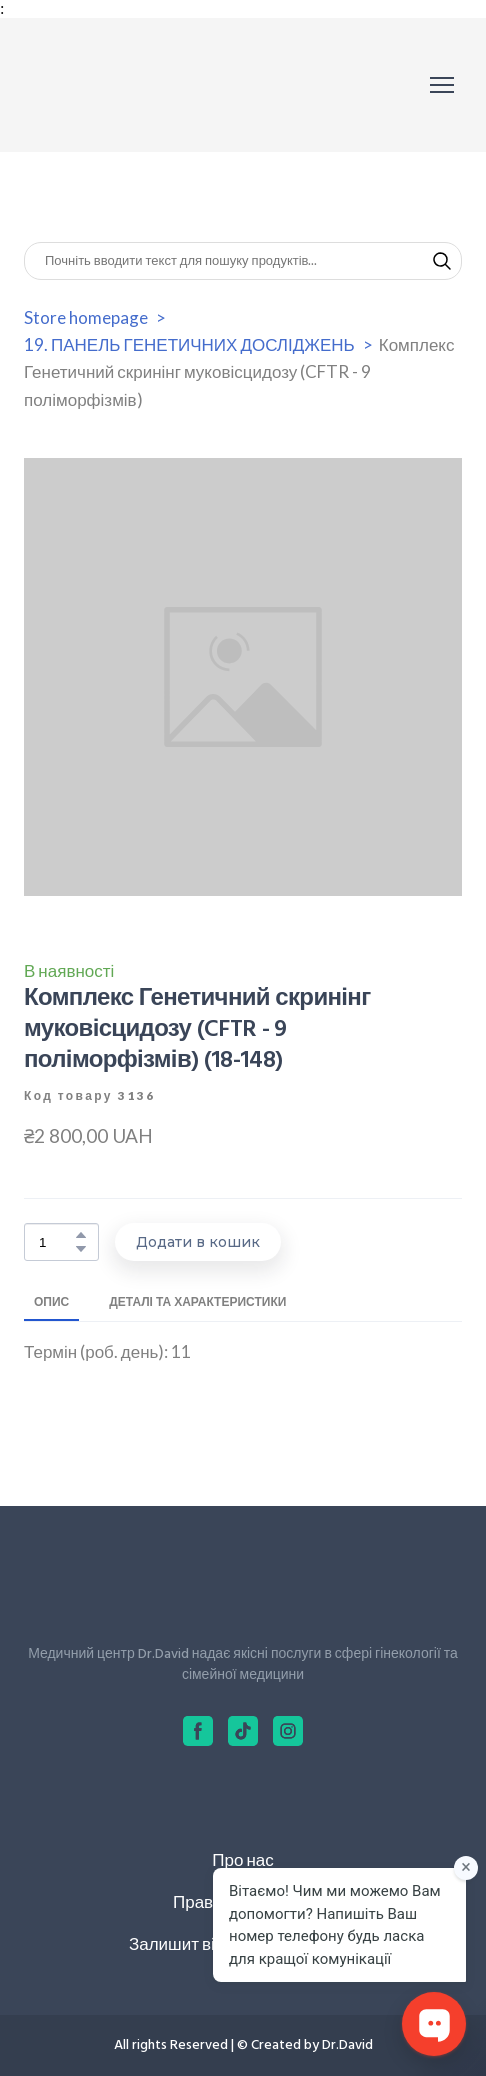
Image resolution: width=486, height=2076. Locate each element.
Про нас (242, 1859)
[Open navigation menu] (442, 85)
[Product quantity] (56, 1242)
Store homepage (86, 317)
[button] (442, 261)
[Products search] (243, 261)
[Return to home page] (113, 85)
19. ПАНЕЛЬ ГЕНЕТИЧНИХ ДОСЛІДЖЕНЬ (189, 344)
